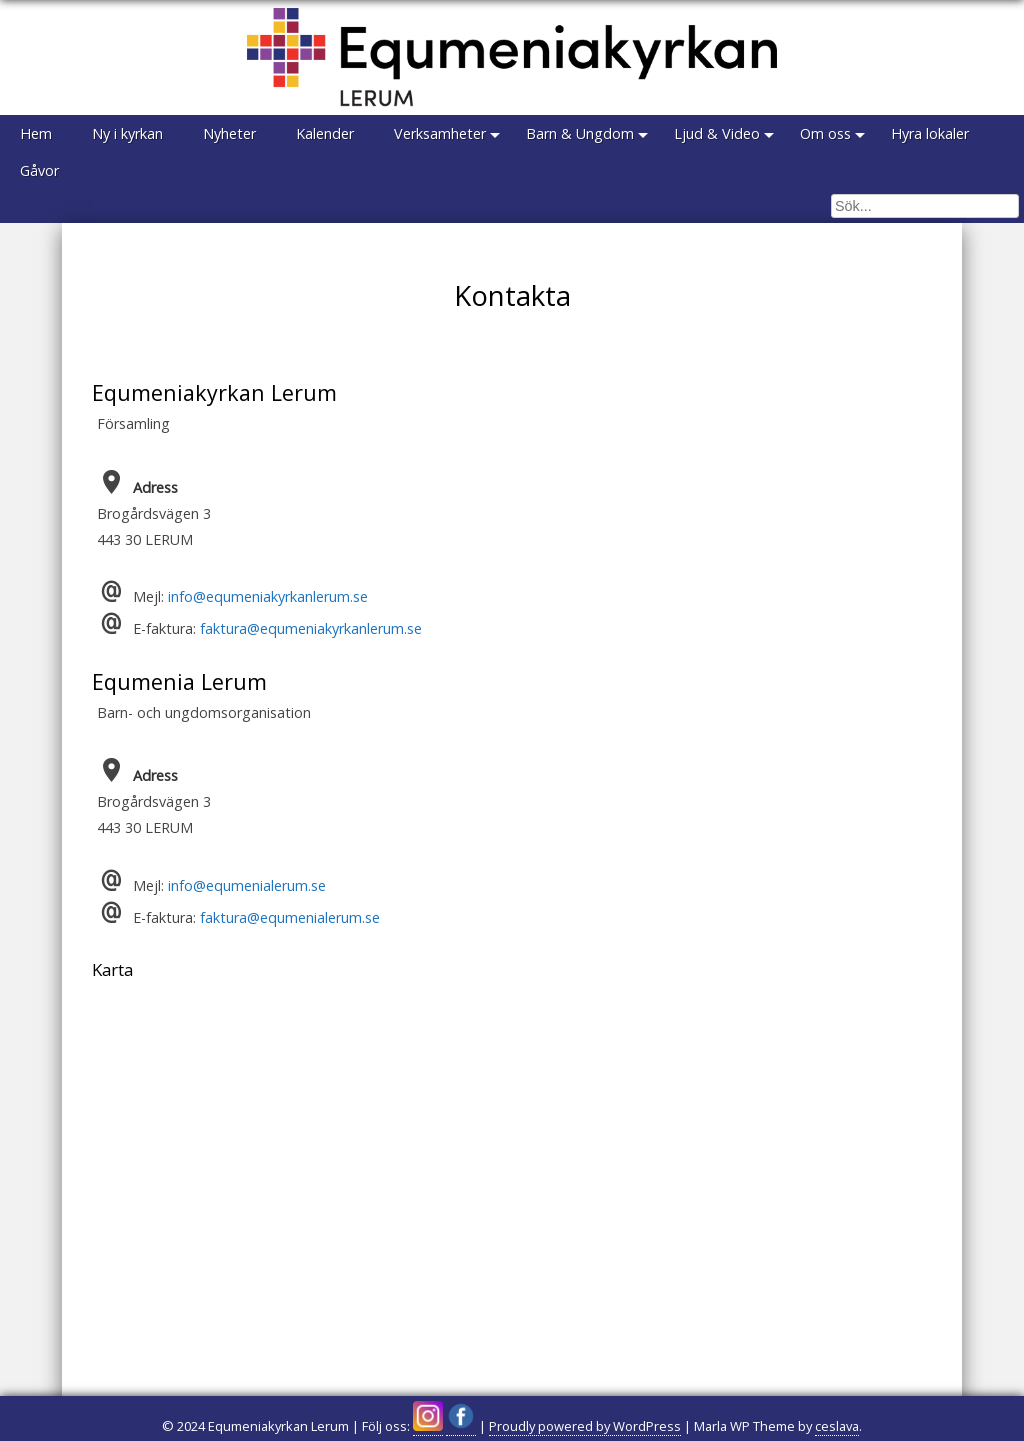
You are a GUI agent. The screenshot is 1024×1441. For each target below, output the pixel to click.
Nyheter (229, 133)
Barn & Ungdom (580, 133)
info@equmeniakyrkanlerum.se (268, 596)
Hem (36, 133)
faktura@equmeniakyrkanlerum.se (311, 628)
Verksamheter (440, 133)
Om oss (825, 133)
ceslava (837, 1426)
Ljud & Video (717, 133)
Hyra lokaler (930, 133)
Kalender (325, 133)
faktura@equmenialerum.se (290, 917)
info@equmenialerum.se (247, 885)
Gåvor (39, 170)
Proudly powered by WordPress (585, 1426)
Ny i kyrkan (127, 133)
